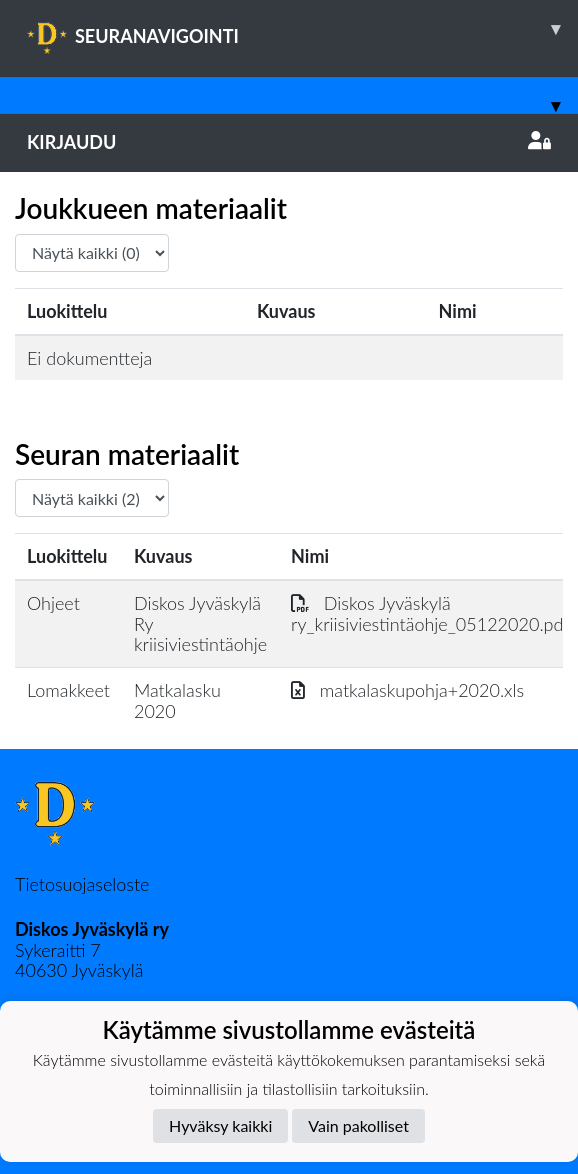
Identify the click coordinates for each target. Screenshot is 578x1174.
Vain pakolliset (358, 1125)
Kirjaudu (289, 142)
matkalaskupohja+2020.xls (407, 690)
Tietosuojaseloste (82, 884)
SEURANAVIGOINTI (302, 29)
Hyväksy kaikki (220, 1125)
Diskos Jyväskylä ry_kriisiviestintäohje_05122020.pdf (430, 613)
